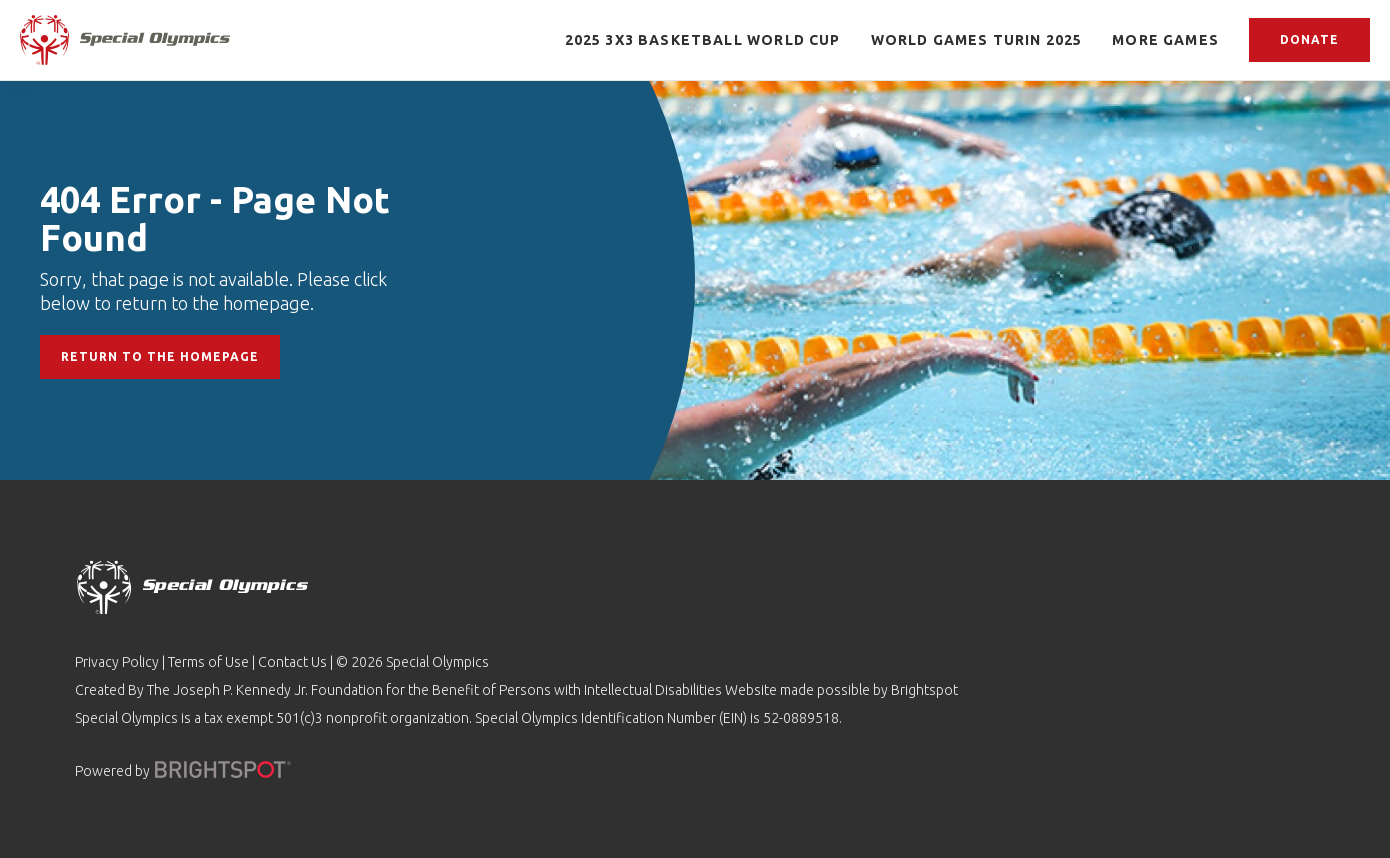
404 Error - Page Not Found (215, 218)
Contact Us (292, 662)
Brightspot (924, 690)
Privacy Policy (117, 662)
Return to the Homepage (160, 356)
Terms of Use (208, 662)
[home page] (125, 39)
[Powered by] (223, 769)
